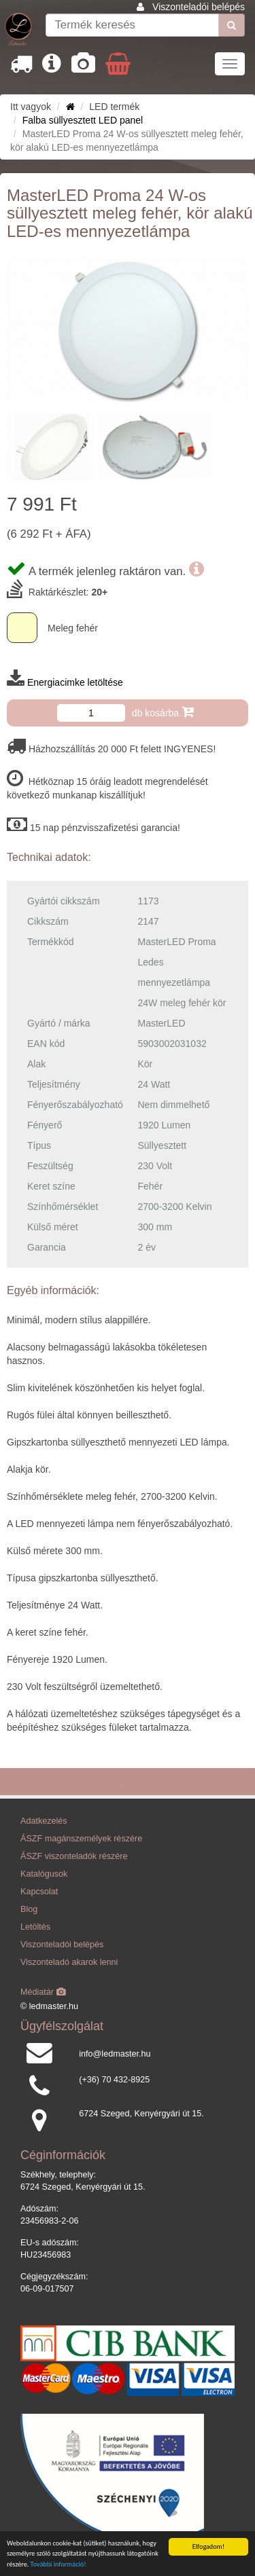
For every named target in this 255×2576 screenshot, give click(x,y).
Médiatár (43, 1992)
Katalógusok (43, 1874)
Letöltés (35, 1927)
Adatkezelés (43, 1821)
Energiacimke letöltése (75, 682)
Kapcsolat (39, 1891)
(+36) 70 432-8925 (114, 2079)
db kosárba (163, 712)
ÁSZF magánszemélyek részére (81, 1838)
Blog (28, 1909)
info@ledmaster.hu (114, 2054)
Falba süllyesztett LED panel (82, 120)
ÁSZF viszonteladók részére (73, 1856)
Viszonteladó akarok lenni (69, 1962)
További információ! (58, 2564)
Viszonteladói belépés (198, 6)
